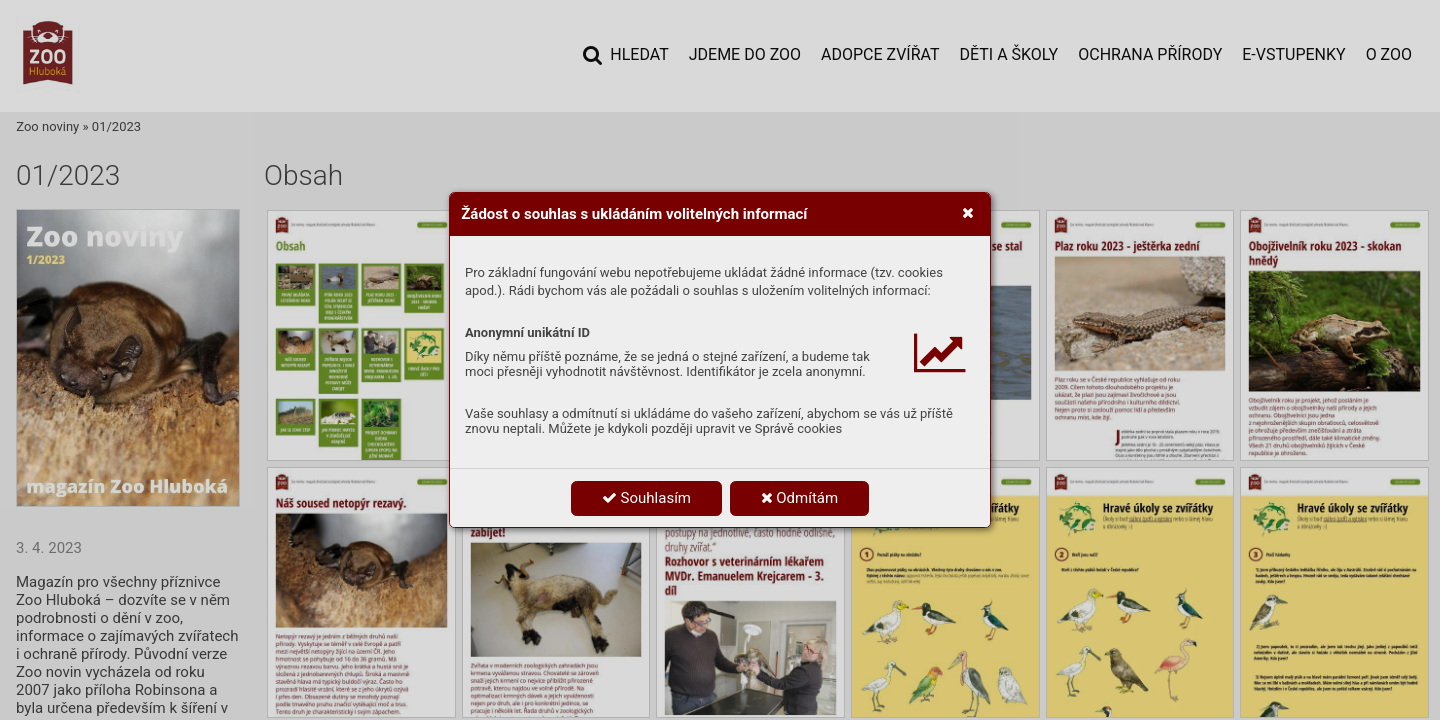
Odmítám (800, 498)
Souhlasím (646, 498)
